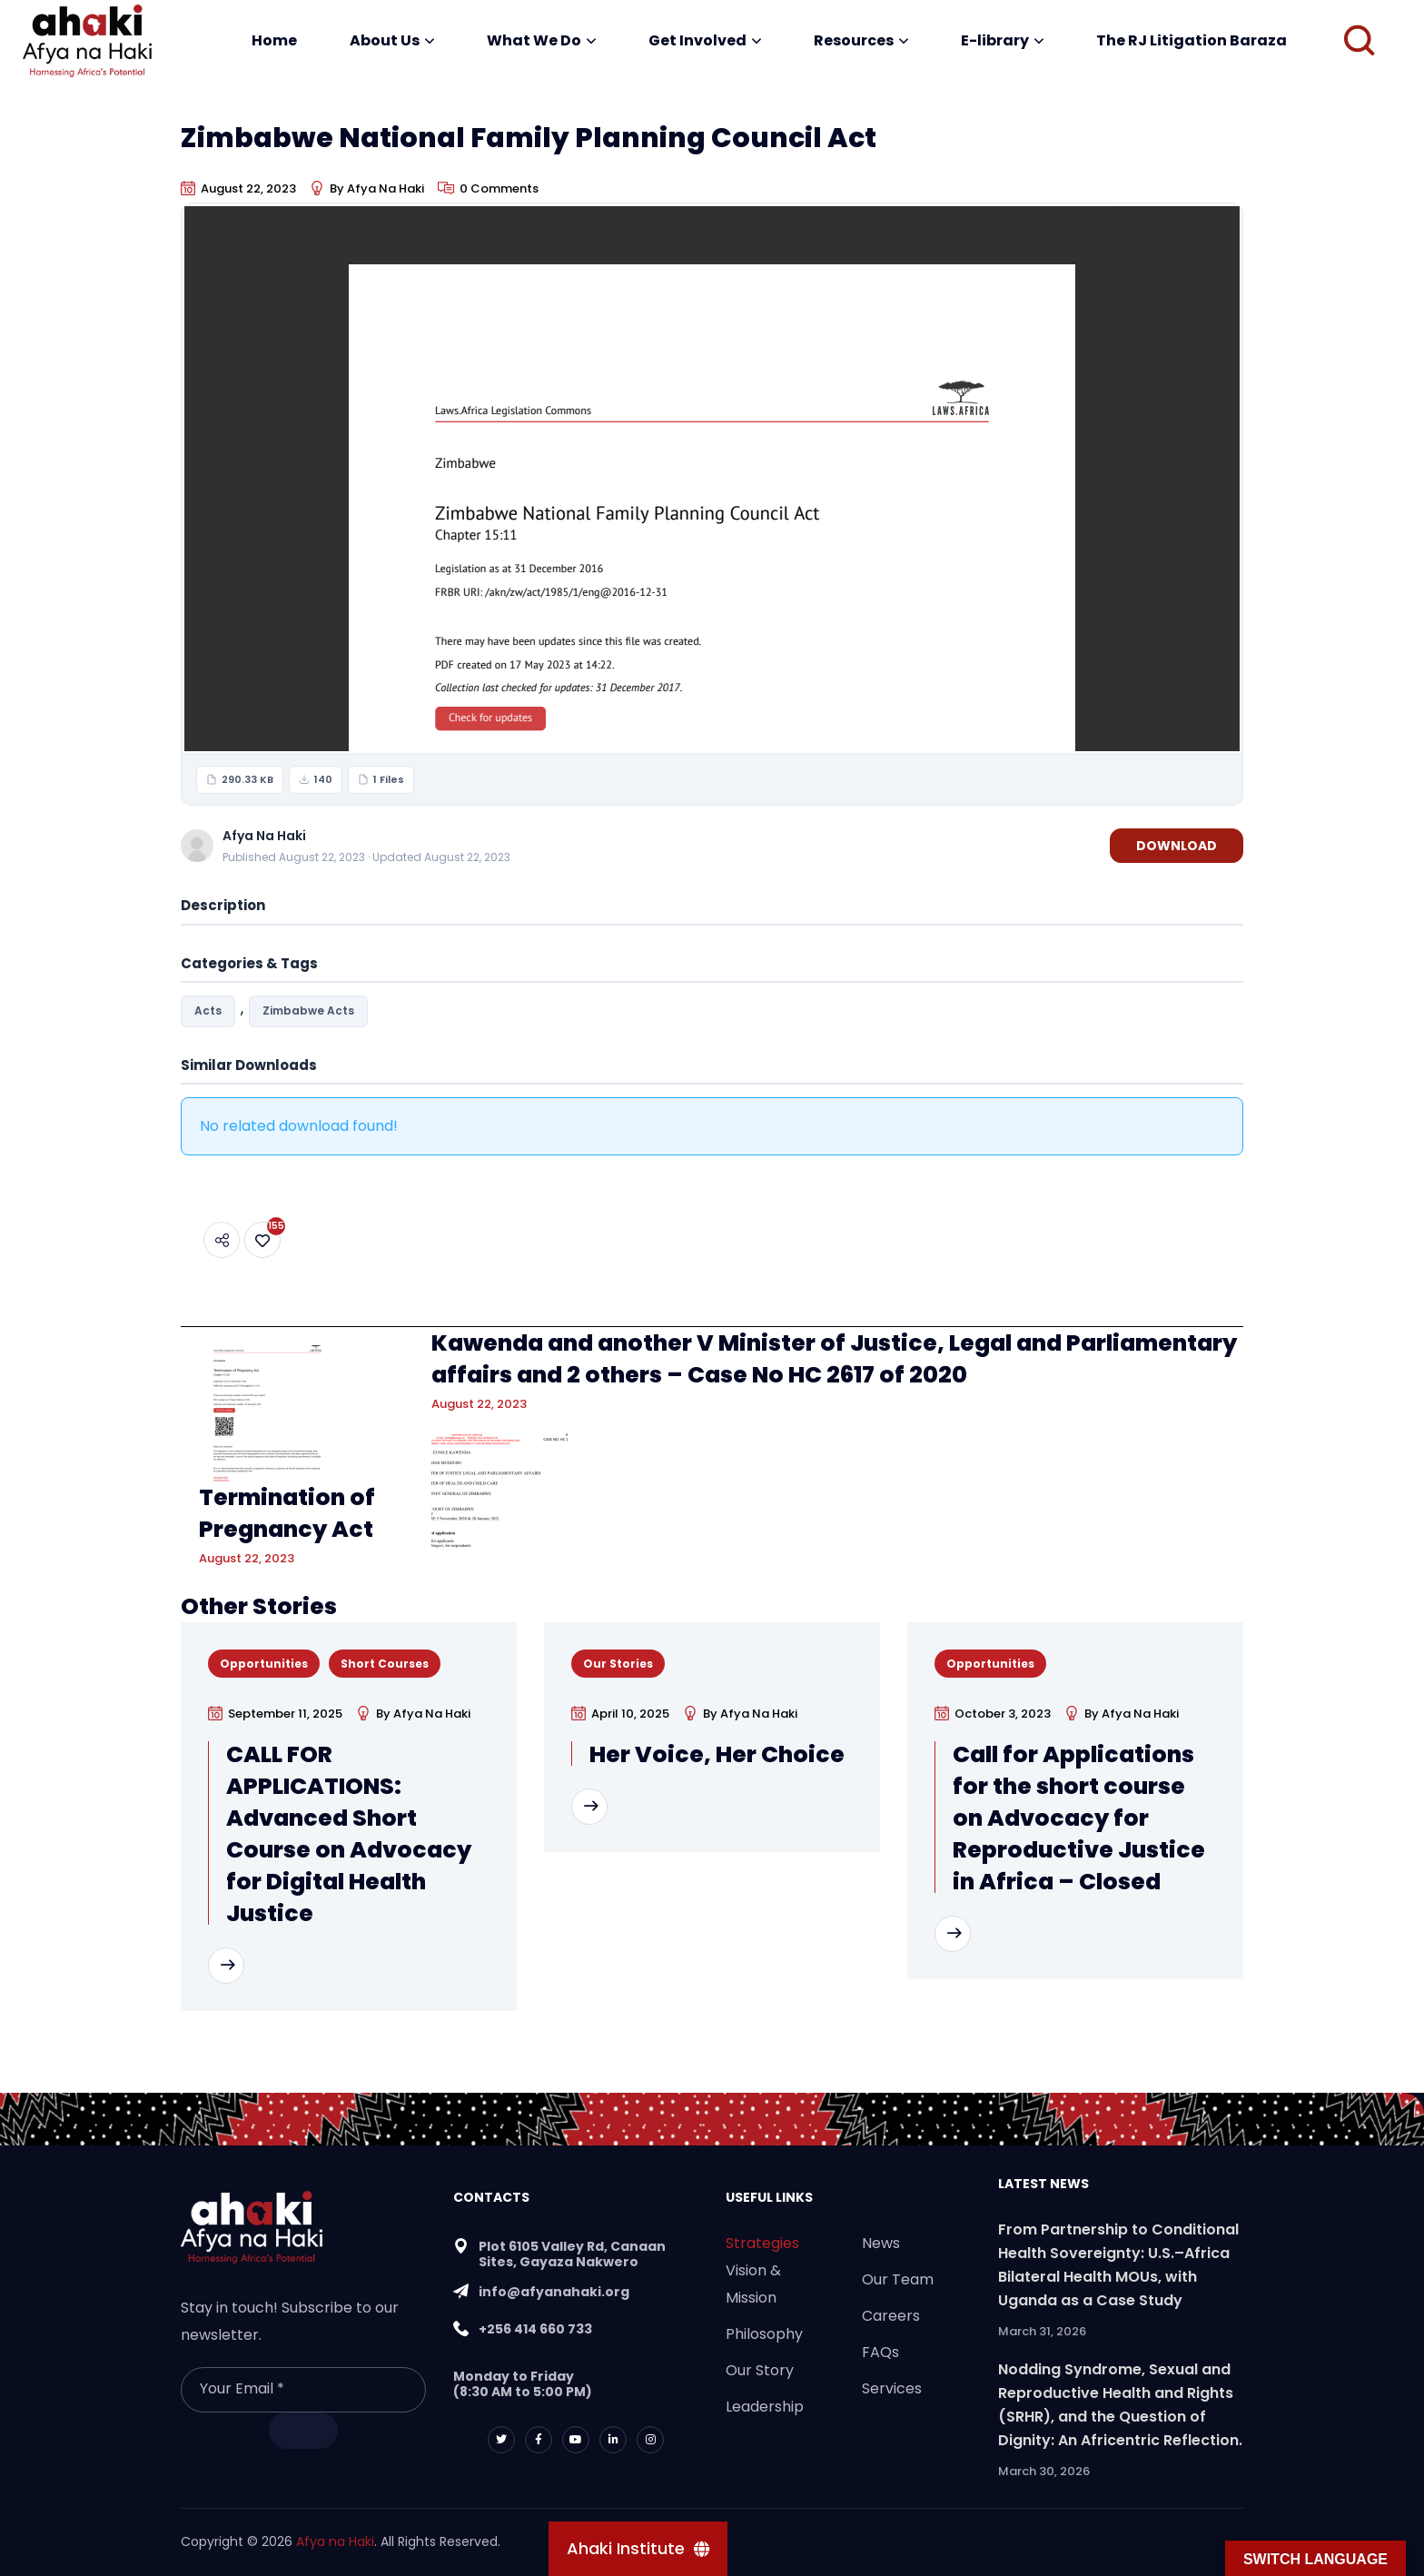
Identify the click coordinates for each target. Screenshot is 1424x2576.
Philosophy (764, 2333)
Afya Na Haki (385, 188)
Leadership (765, 2406)
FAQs (880, 2352)
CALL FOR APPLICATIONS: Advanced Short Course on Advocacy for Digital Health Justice (348, 1834)
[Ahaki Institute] (638, 2549)
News (881, 2243)
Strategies (762, 2243)
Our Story (760, 2370)
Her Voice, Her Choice (717, 1754)
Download (1176, 846)
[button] (1358, 41)
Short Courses (385, 1663)
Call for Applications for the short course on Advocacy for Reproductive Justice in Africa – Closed (1079, 1818)
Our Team (898, 2279)
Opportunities (264, 1663)
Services (892, 2388)
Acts (208, 1010)
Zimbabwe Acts (308, 1010)
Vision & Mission (753, 2284)
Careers (891, 2315)
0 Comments (499, 188)
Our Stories (618, 1663)
